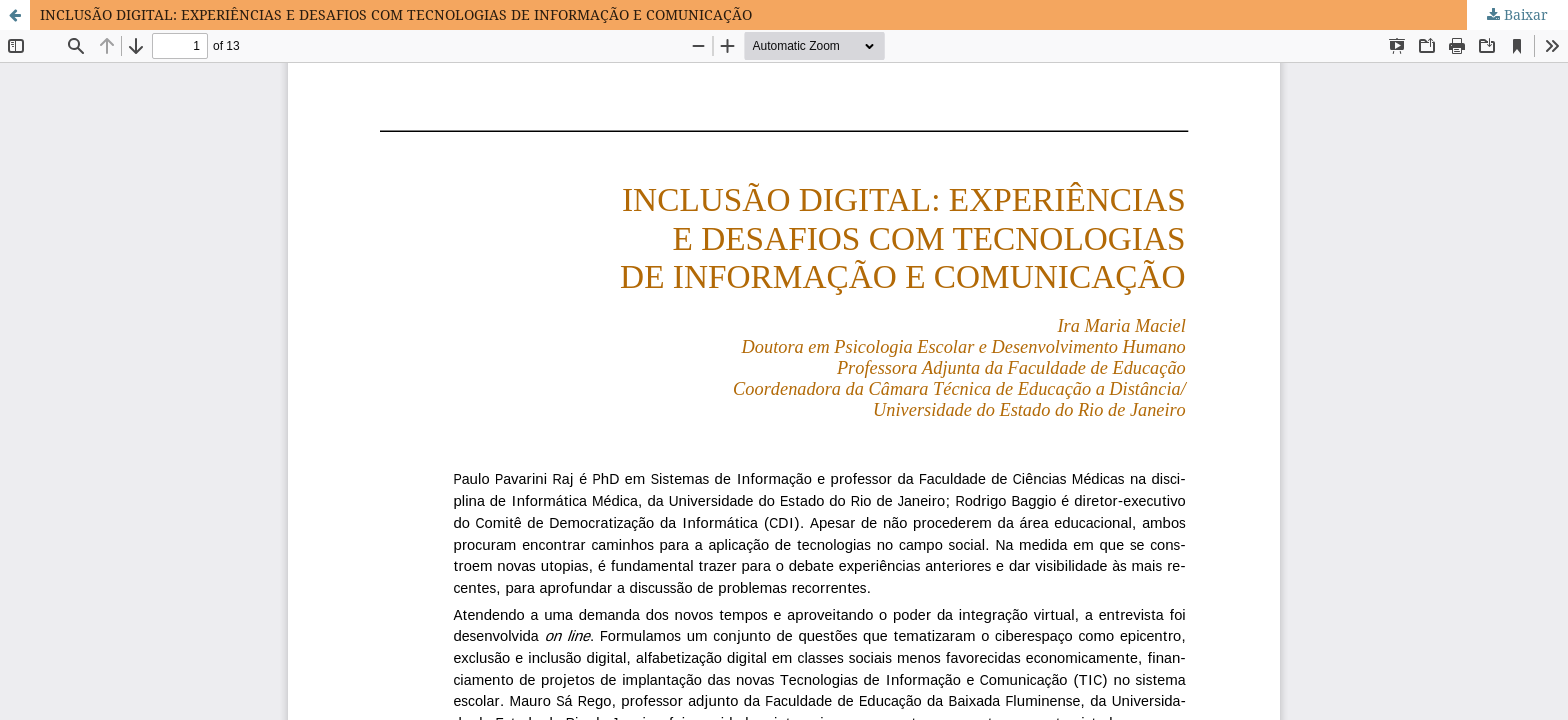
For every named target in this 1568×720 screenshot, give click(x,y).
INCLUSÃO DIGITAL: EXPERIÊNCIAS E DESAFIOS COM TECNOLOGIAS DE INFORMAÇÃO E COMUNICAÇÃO (396, 14)
